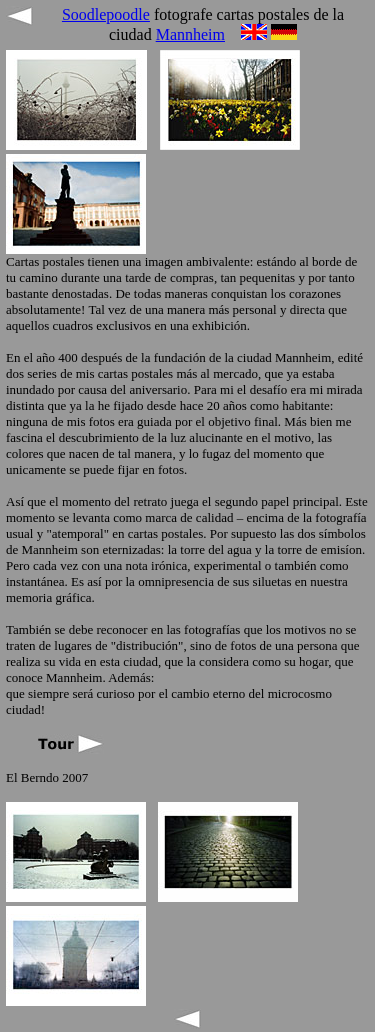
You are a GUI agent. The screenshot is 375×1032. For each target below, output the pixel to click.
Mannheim (190, 34)
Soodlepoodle (106, 14)
